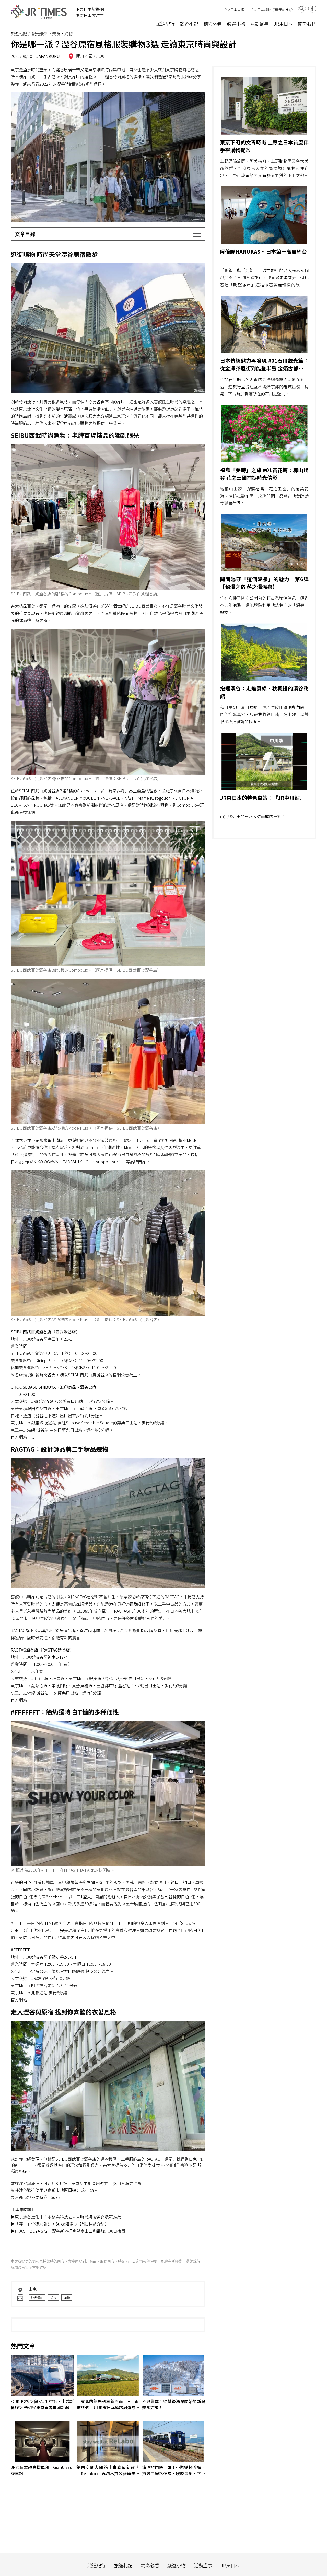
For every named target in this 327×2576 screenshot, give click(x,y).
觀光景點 (37, 2297)
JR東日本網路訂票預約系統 (271, 9)
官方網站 (19, 1437)
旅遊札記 (189, 23)
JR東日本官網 (233, 9)
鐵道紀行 (165, 23)
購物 (67, 2297)
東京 (100, 56)
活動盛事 (259, 23)
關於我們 (307, 23)
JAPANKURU (48, 56)
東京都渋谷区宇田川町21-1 (47, 1339)
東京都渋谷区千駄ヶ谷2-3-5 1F (51, 1957)
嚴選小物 (236, 23)
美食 (53, 2297)
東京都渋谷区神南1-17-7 (45, 1657)
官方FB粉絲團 (72, 1971)
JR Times (39, 12)
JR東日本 (283, 23)
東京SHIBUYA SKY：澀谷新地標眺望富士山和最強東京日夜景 (70, 2231)
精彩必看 (212, 23)
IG (32, 1437)
